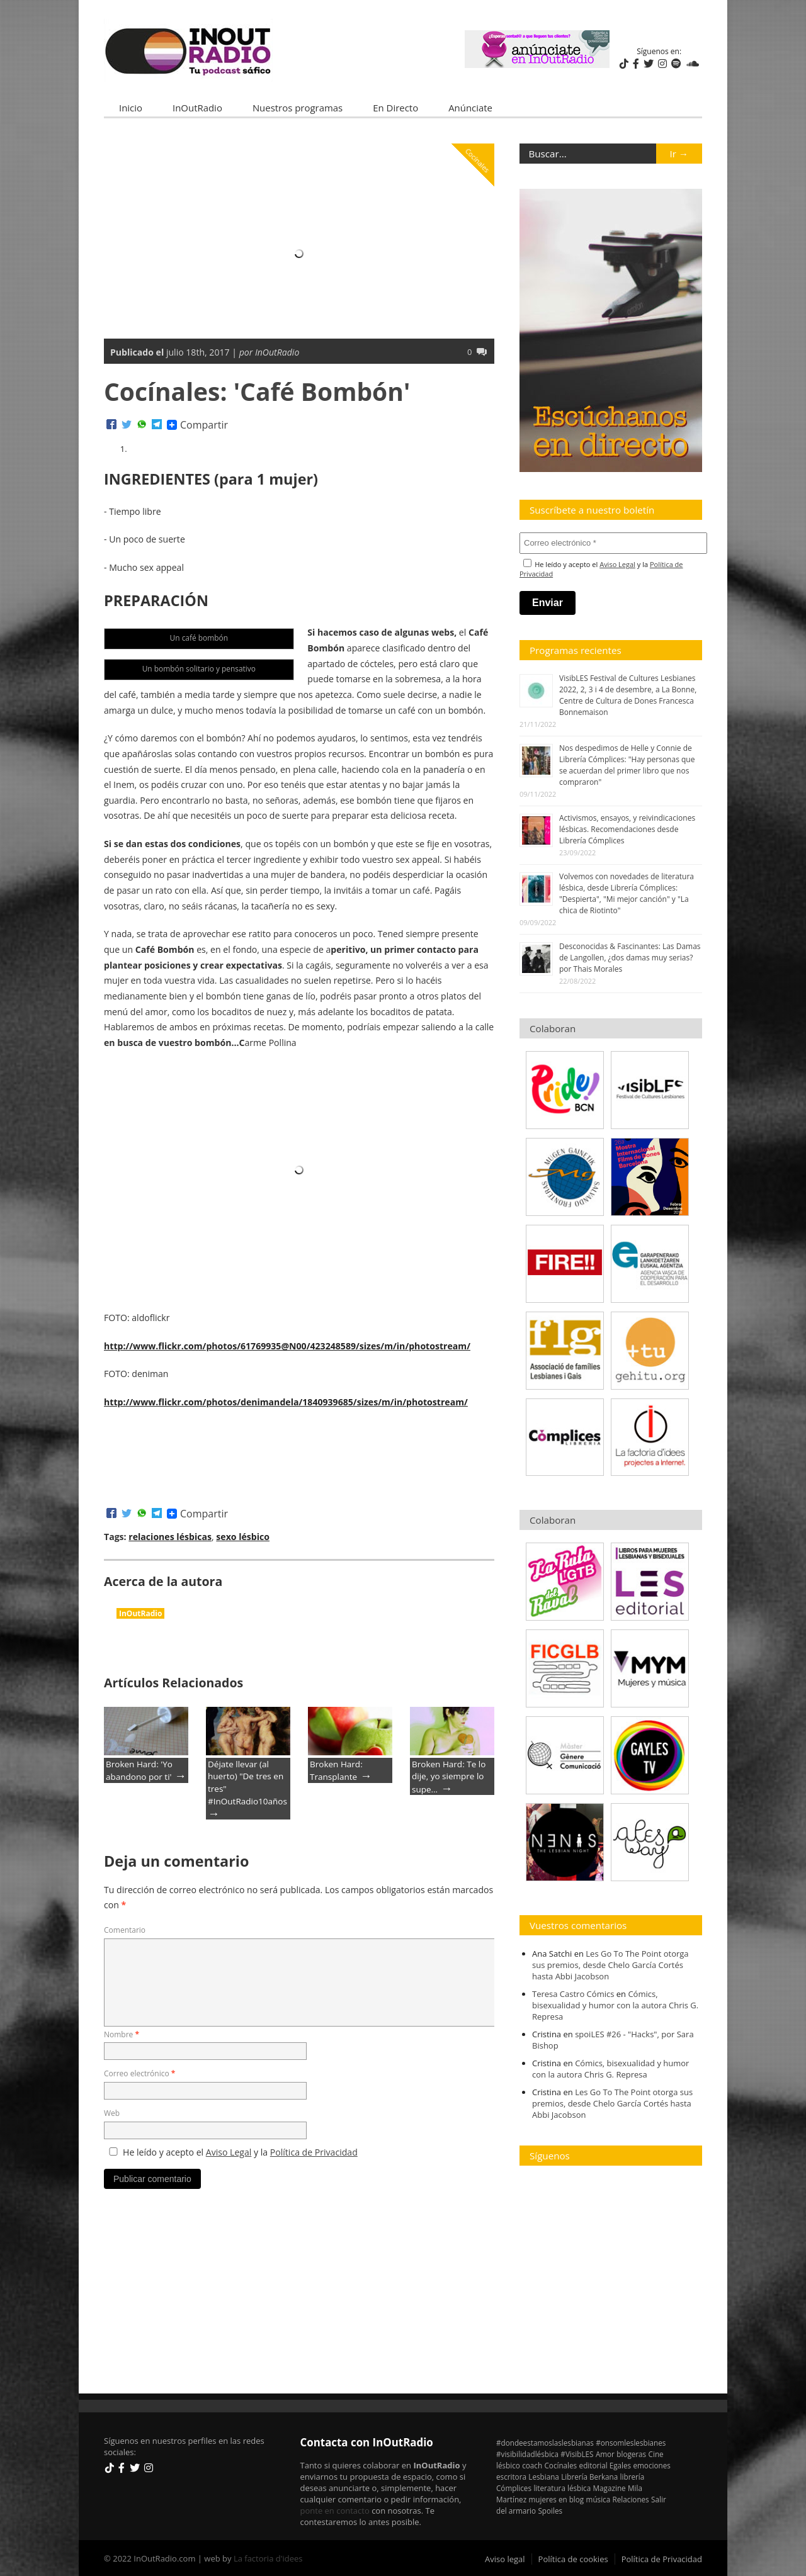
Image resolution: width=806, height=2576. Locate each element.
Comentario (124, 1930)
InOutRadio (197, 107)
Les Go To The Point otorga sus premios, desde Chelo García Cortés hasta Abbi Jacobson (610, 1964)
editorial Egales (605, 2465)
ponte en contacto (335, 2510)
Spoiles (550, 2510)
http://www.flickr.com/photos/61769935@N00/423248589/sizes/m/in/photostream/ (287, 1345)
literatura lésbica (562, 2487)
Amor (605, 2453)
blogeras (631, 2453)
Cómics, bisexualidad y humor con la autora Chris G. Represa (615, 2005)
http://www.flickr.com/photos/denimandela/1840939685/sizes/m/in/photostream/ (285, 1402)
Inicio (130, 107)
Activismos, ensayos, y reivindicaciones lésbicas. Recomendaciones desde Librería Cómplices (627, 829)
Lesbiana (543, 2476)
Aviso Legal (229, 2151)
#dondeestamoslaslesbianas (545, 2442)
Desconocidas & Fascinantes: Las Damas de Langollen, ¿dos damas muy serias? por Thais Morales (630, 957)
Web (112, 2113)
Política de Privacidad (314, 2151)
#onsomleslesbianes (631, 2442)
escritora (511, 2476)
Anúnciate (470, 107)
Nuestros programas (298, 107)
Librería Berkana (589, 2476)
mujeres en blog (556, 2499)
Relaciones (631, 2499)
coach (532, 2465)
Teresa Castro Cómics (573, 1993)
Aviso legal (505, 2558)
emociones (651, 2465)
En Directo (395, 107)
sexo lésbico (243, 1537)
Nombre (121, 2033)
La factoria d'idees (268, 2557)
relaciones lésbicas (170, 1537)
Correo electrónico (139, 2073)
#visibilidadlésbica (527, 2453)
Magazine (609, 2487)
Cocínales (477, 160)
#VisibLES (576, 2453)
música (598, 2499)
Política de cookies (573, 2558)
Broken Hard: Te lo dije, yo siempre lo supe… (448, 1776)
